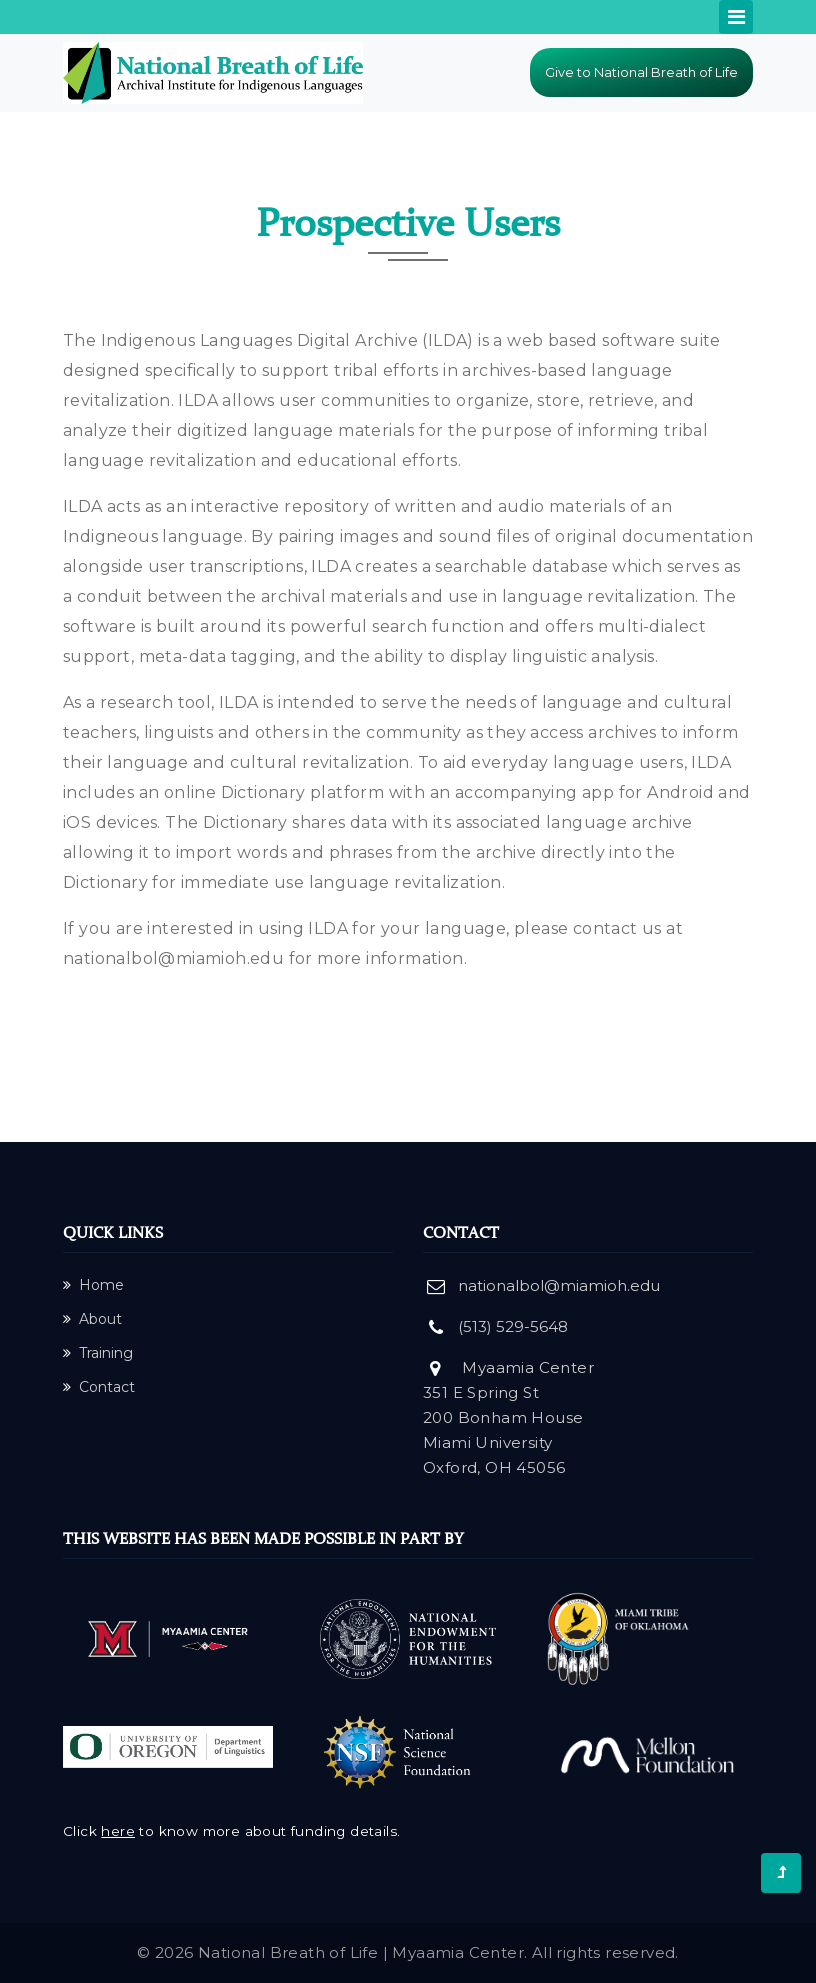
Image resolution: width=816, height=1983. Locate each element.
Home (93, 1285)
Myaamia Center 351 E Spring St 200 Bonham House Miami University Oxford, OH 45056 (508, 1417)
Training (98, 1353)
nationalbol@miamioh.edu (173, 958)
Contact (99, 1387)
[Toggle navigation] (736, 17)
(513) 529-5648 (513, 1326)
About (92, 1319)
